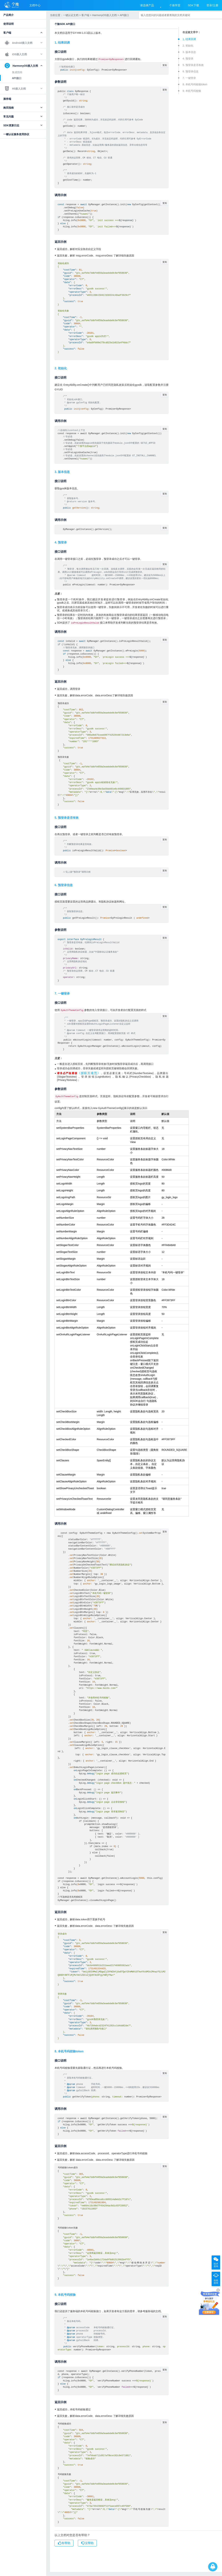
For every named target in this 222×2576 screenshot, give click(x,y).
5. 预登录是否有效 (193, 65)
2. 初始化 (188, 45)
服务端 (7, 98)
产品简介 (8, 14)
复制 (164, 65)
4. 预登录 (188, 58)
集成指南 (17, 72)
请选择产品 (147, 5)
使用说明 (8, 23)
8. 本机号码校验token (195, 84)
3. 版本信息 (189, 52)
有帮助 (64, 2543)
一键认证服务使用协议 (16, 134)
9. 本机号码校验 (192, 90)
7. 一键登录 (189, 77)
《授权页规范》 (89, 1073)
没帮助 (87, 2543)
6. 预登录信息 (191, 71)
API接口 (16, 78)
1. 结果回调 (189, 39)
